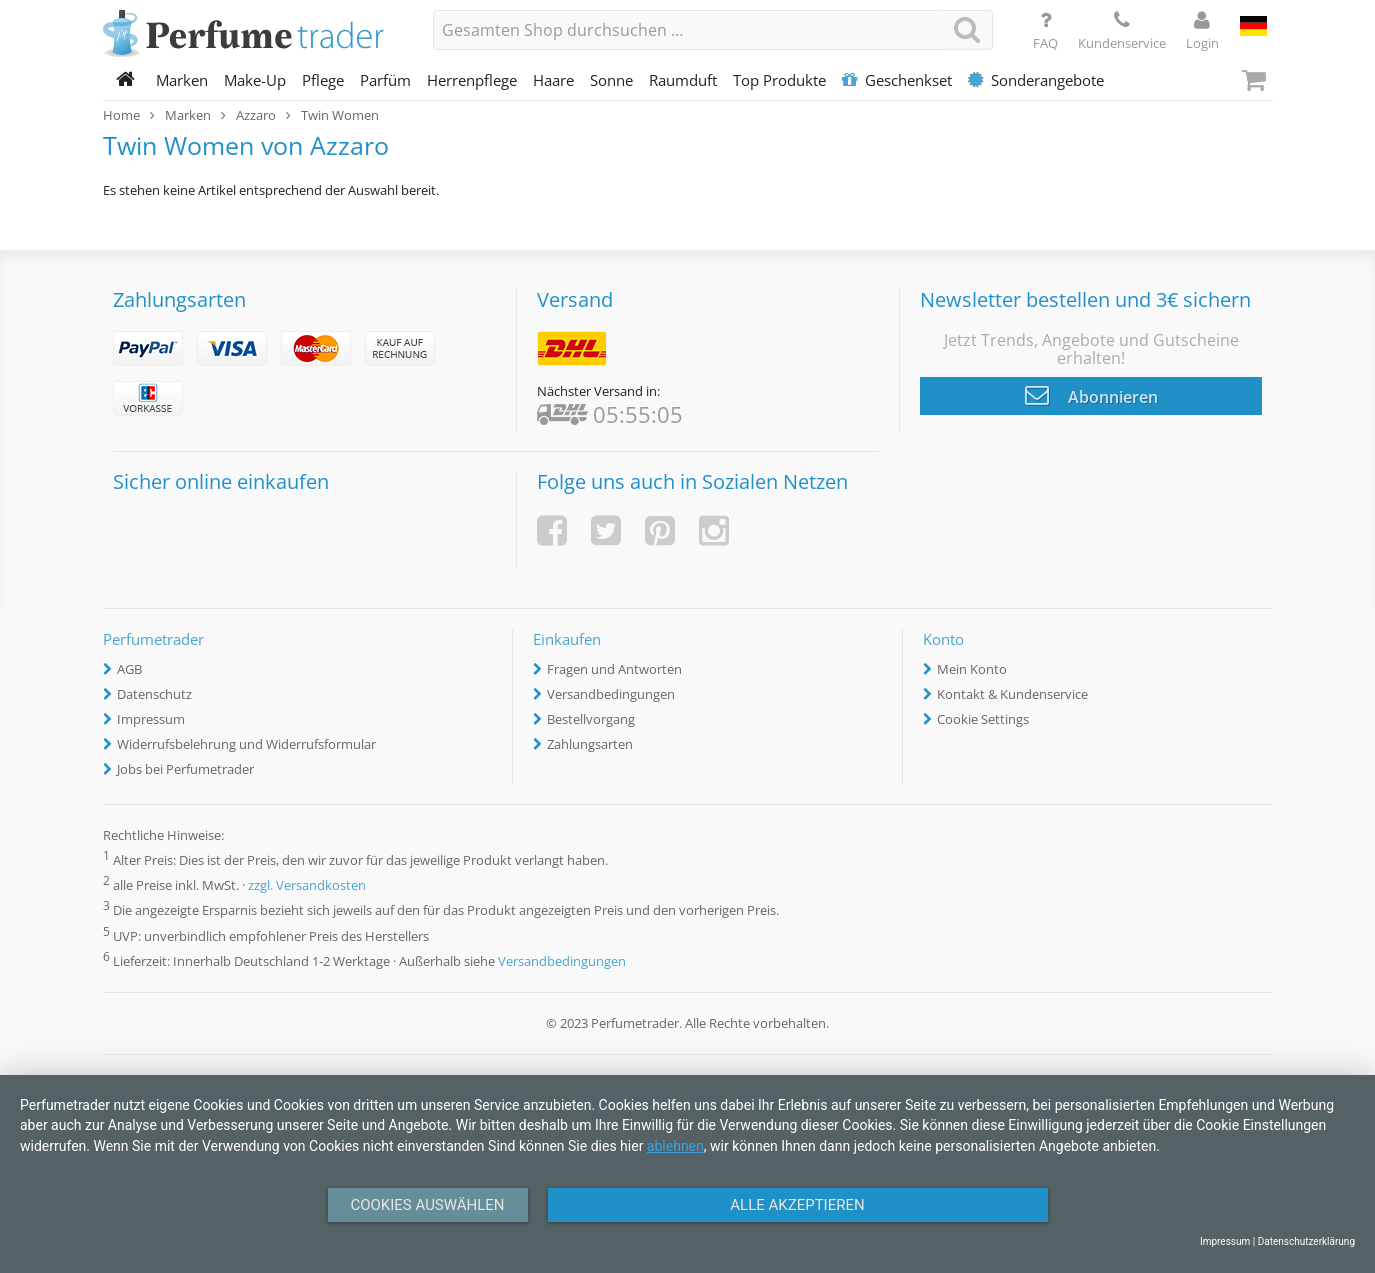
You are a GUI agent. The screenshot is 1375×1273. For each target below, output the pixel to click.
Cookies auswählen (427, 1205)
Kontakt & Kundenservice (1012, 694)
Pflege (323, 80)
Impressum (151, 719)
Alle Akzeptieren (797, 1205)
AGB (129, 669)
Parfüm (385, 80)
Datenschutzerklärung (1306, 1241)
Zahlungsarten (590, 744)
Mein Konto (972, 669)
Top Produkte (779, 80)
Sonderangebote (1036, 80)
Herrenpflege (472, 80)
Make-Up (255, 80)
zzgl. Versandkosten (307, 886)
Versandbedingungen (611, 694)
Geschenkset (897, 80)
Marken (182, 80)
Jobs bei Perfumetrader (185, 769)
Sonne (611, 80)
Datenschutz (154, 694)
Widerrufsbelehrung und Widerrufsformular (246, 744)
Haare (553, 80)
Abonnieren (1091, 395)
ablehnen (675, 1146)
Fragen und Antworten (614, 669)
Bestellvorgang (591, 719)
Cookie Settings (983, 719)
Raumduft (683, 80)
